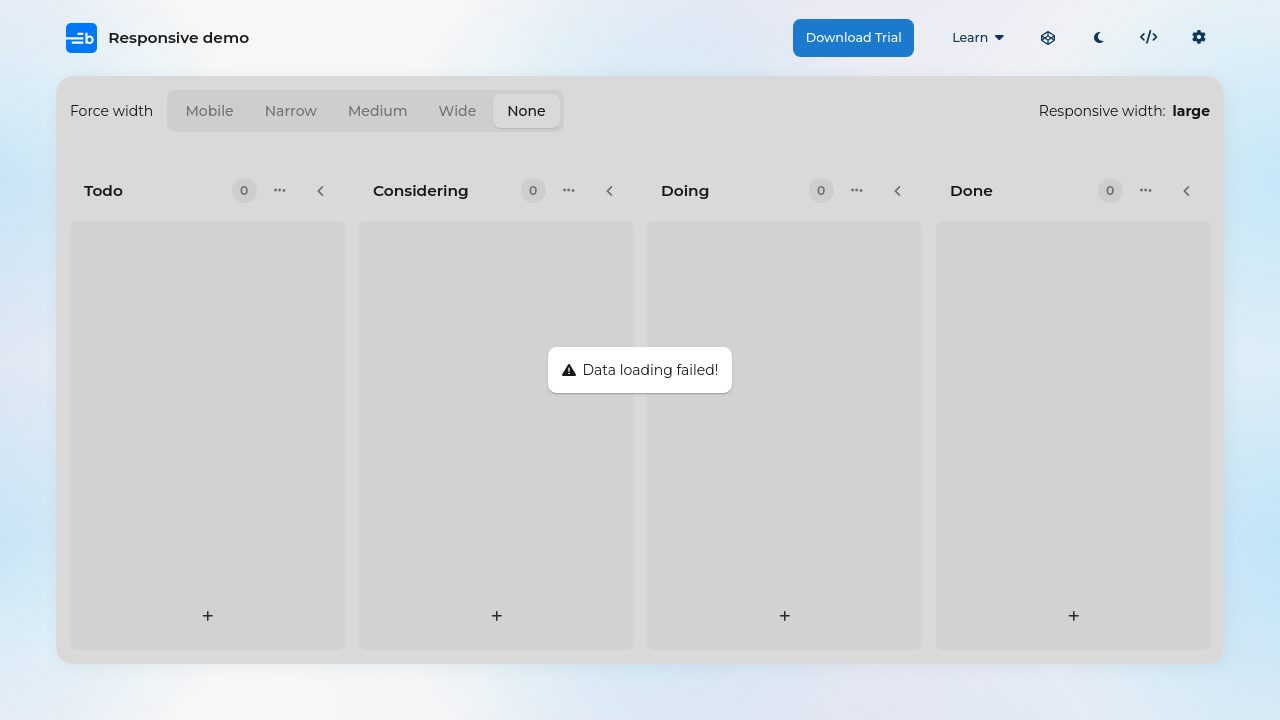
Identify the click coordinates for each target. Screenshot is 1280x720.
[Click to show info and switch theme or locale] (1199, 38)
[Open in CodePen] (1048, 38)
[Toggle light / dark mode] (1098, 38)
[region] (640, 370)
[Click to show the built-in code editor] (1149, 38)
